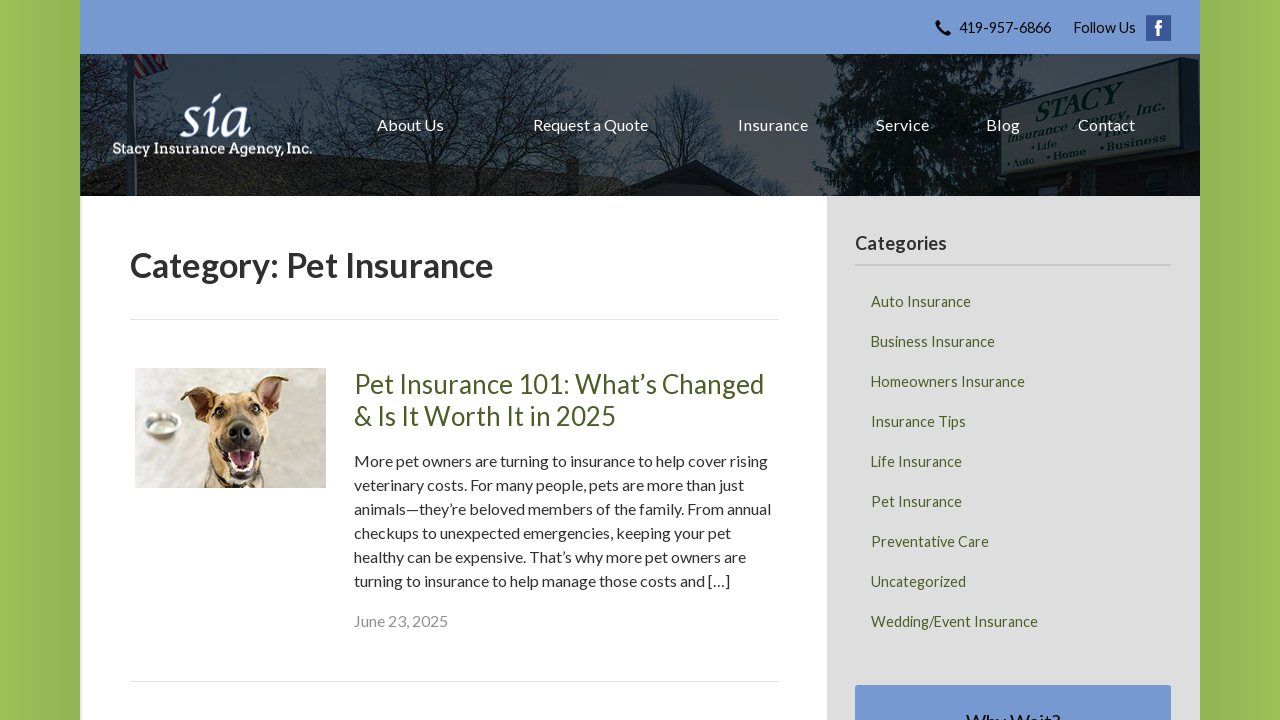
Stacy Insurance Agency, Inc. (212, 125)
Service (902, 124)
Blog (1003, 124)
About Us (410, 124)
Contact (1106, 124)
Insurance (773, 124)
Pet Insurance (916, 501)
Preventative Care (930, 541)
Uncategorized (918, 581)
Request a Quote (590, 124)
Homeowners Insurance (948, 381)
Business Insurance (933, 341)
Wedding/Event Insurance (954, 621)
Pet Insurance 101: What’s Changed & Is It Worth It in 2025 (559, 400)
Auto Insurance (921, 301)
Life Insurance (916, 461)
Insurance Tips (918, 421)
